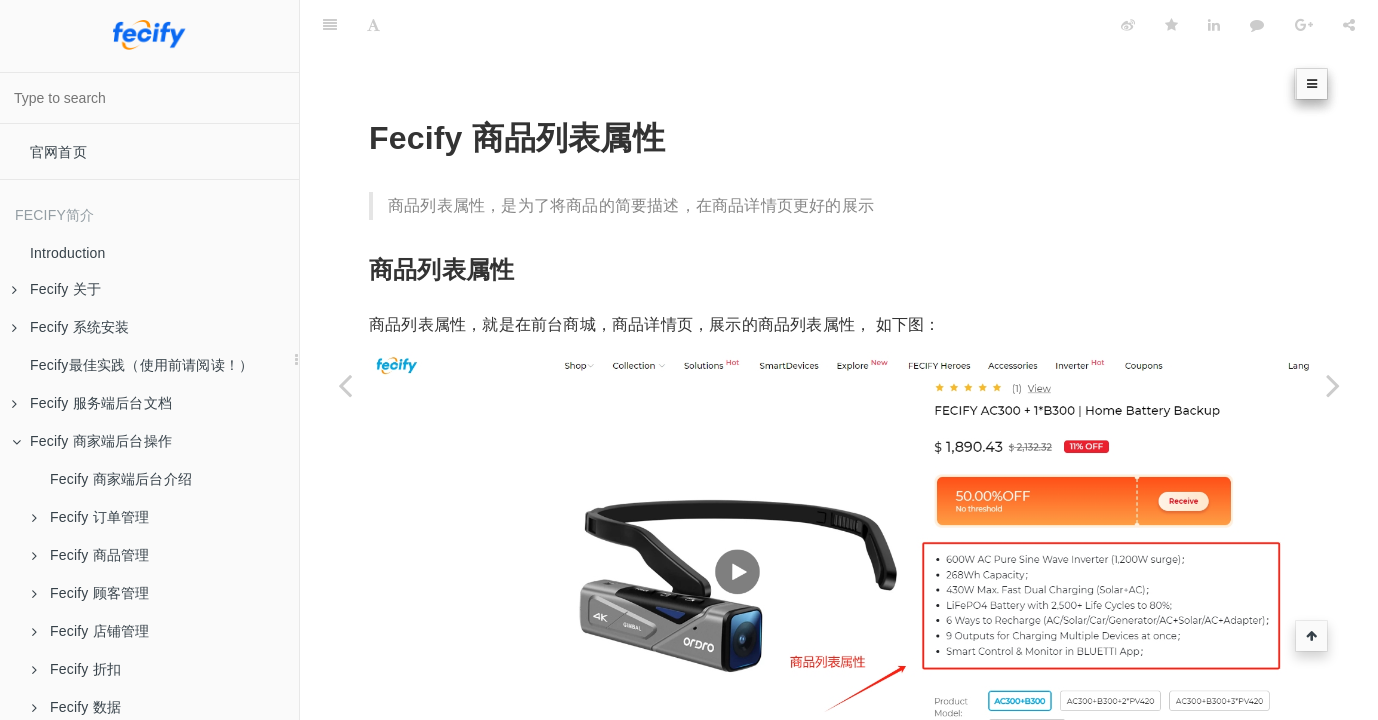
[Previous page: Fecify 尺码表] (345, 385)
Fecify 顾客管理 (90, 593)
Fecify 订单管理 (90, 517)
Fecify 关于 (56, 289)
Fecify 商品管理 (90, 555)
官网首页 (58, 152)
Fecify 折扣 (76, 669)
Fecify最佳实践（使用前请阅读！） (141, 365)
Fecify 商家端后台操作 (92, 441)
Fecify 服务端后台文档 (92, 403)
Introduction (68, 253)
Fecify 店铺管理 (90, 631)
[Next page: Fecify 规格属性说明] (1333, 385)
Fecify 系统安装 (70, 327)
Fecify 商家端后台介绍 (121, 479)
